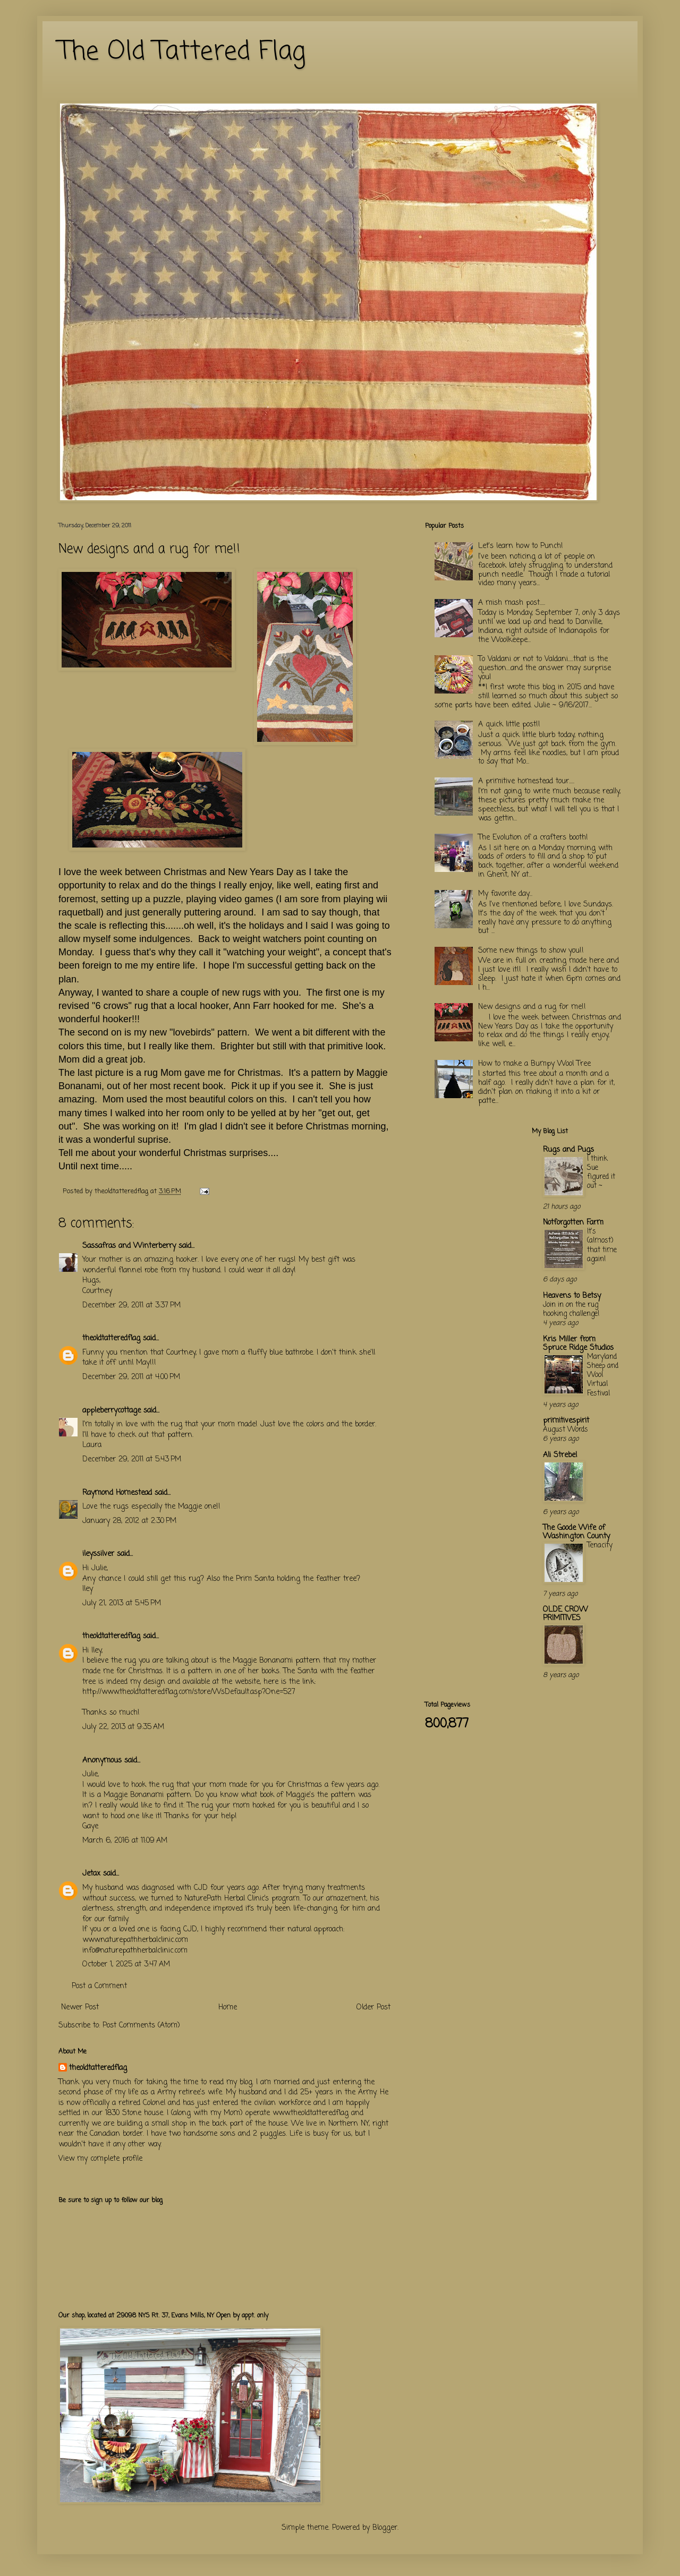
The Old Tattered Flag (181, 52)
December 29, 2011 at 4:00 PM (131, 1377)
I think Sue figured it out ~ (601, 1172)
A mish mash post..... (511, 603)
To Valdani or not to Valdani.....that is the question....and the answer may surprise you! (544, 668)
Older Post (373, 2007)
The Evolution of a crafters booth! (533, 837)
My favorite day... (505, 894)
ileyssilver (98, 1554)
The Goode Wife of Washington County (576, 1532)
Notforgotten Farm (573, 1222)
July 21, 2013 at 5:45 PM (121, 1603)
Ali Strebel (560, 1455)
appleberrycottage (111, 1410)
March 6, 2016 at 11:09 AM (124, 1840)
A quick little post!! (509, 724)
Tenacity (600, 1545)
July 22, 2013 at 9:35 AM (123, 1727)
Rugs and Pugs (568, 1150)
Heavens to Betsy (572, 1296)
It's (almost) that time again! (602, 1245)
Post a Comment (99, 1986)
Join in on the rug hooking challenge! (571, 1309)
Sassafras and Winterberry (129, 1246)
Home (227, 2007)
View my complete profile (100, 2158)
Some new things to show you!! (531, 950)
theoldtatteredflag (111, 1338)
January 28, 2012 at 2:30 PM (129, 1521)
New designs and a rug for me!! (532, 1007)
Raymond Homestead (117, 1493)
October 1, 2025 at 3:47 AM (126, 1964)
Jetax (91, 1873)
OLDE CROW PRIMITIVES (565, 1614)
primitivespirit (566, 1420)
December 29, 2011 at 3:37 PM (131, 1305)
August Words (565, 1429)
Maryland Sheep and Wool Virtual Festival (602, 1375)
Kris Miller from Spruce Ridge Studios (578, 1344)
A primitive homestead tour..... (526, 781)
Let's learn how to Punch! (520, 546)
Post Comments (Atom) (141, 2025)
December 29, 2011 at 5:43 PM (131, 1459)
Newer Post (80, 2007)
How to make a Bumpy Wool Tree (534, 1063)
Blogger (384, 2528)
